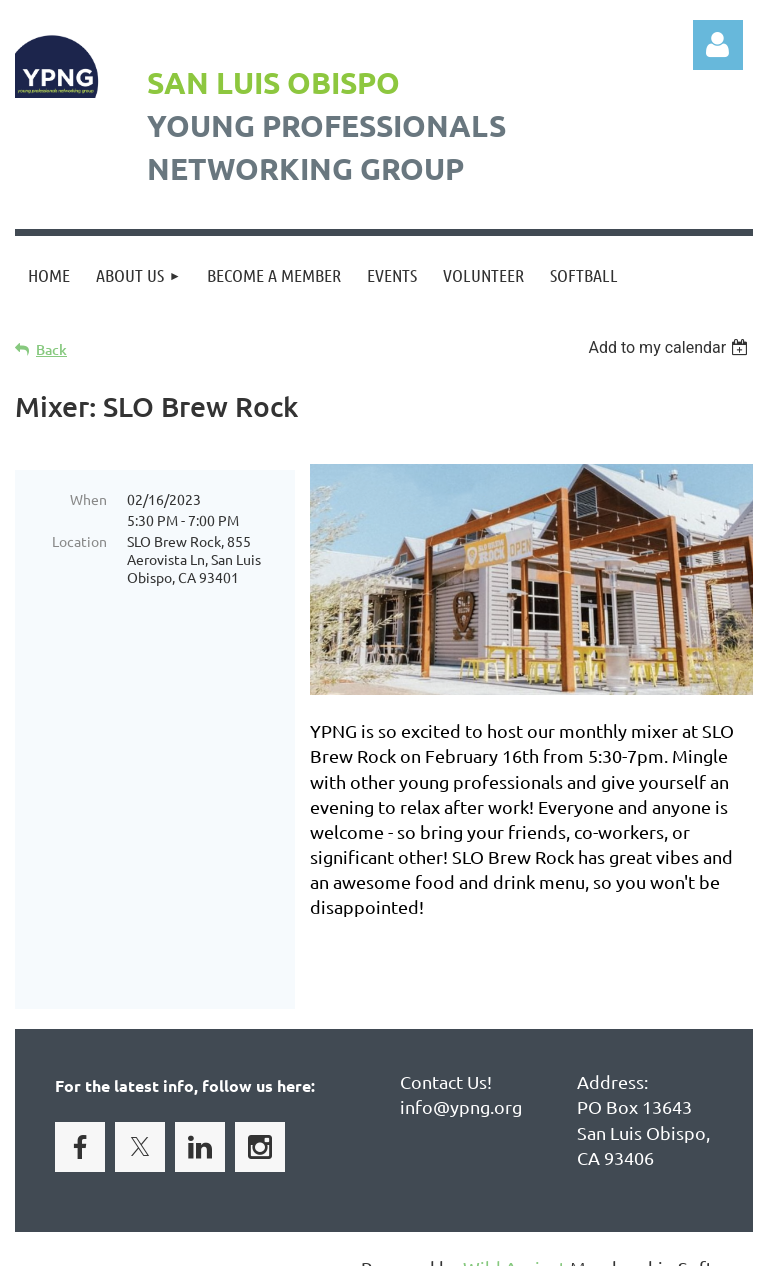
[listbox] (670, 347)
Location (79, 541)
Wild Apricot (514, 1241)
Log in (718, 45)
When (88, 499)
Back (51, 349)
